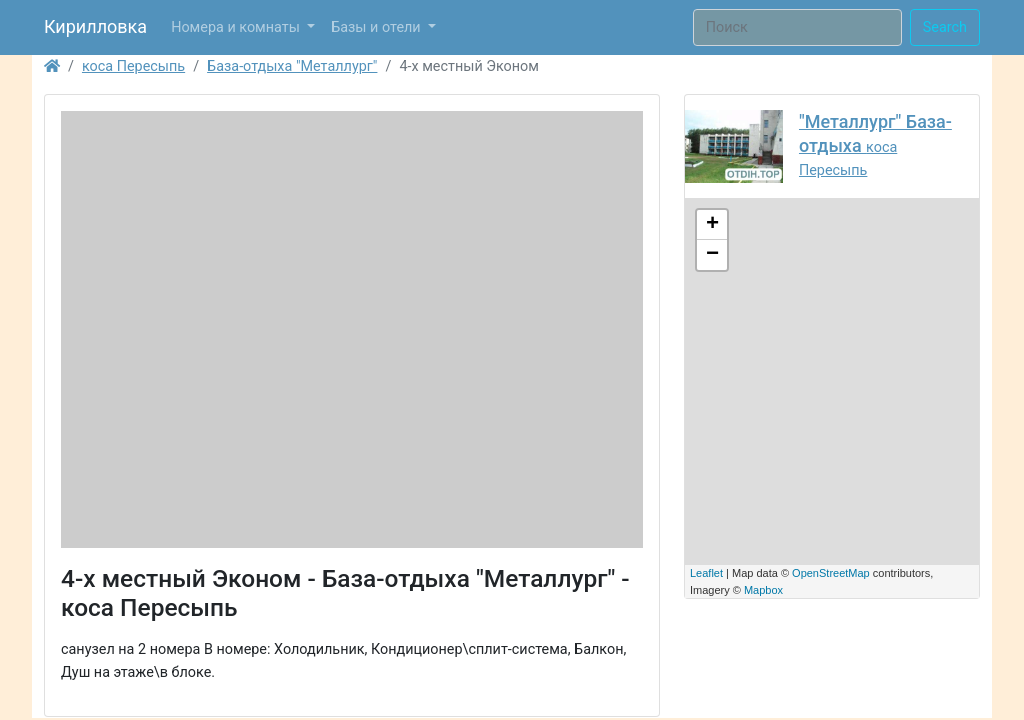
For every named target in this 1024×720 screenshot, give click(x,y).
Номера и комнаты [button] (237, 27)
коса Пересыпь (133, 66)
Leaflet (706, 573)
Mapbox (763, 590)
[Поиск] (797, 27)
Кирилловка (95, 26)
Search (945, 27)
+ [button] (712, 225)
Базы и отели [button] (377, 27)
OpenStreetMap (831, 573)
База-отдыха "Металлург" (292, 66)
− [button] (712, 255)
